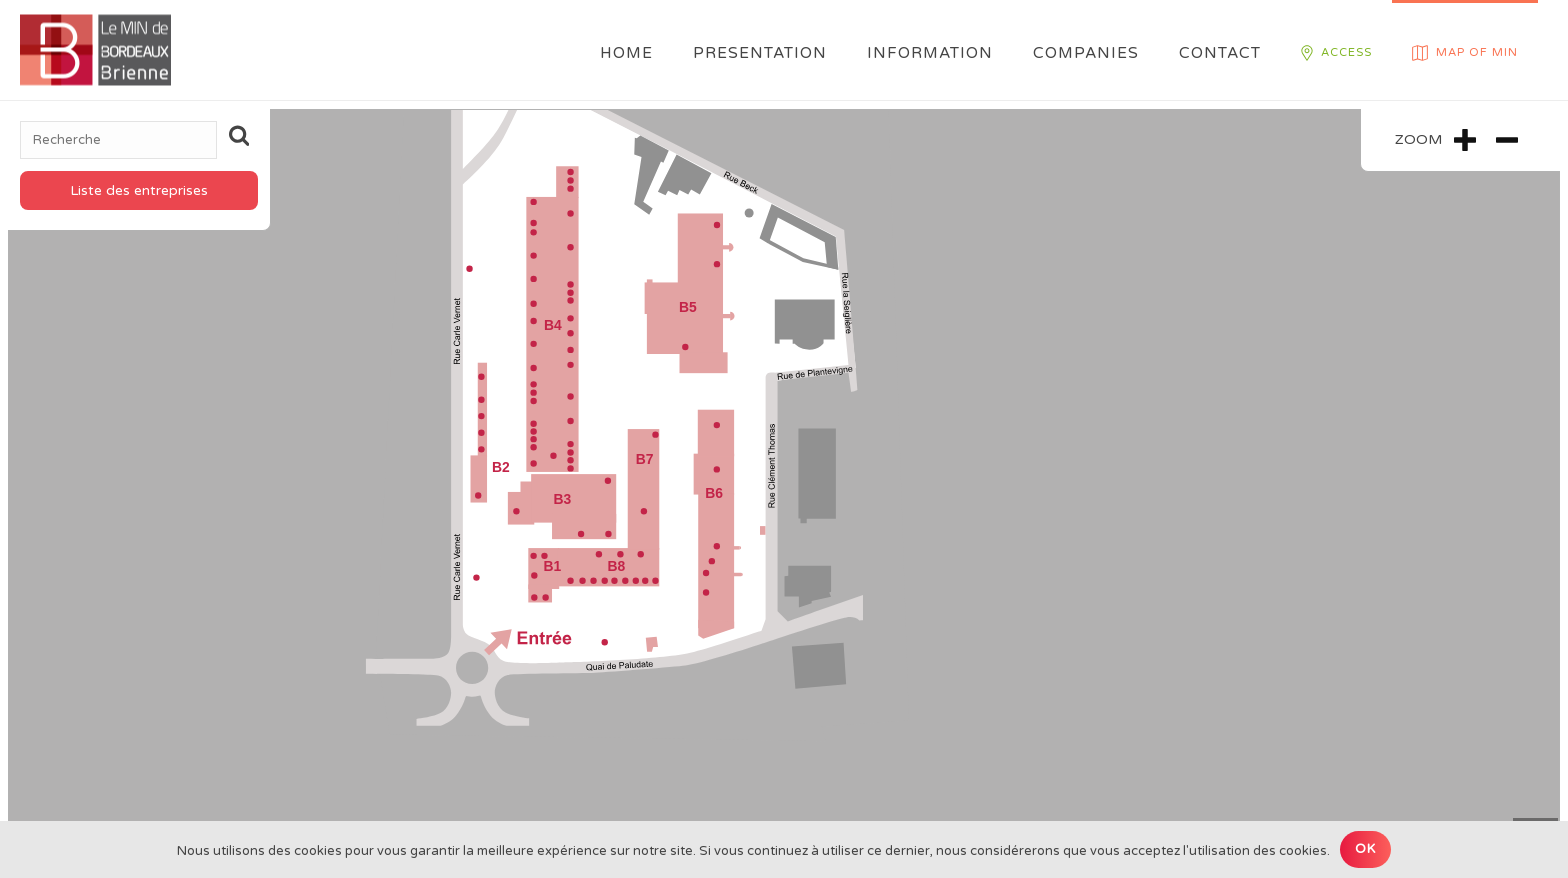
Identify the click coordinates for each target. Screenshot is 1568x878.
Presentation (760, 53)
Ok (1365, 849)
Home (626, 53)
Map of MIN (1465, 53)
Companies (1086, 53)
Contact (1220, 53)
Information (930, 53)
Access (1336, 53)
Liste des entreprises (139, 190)
